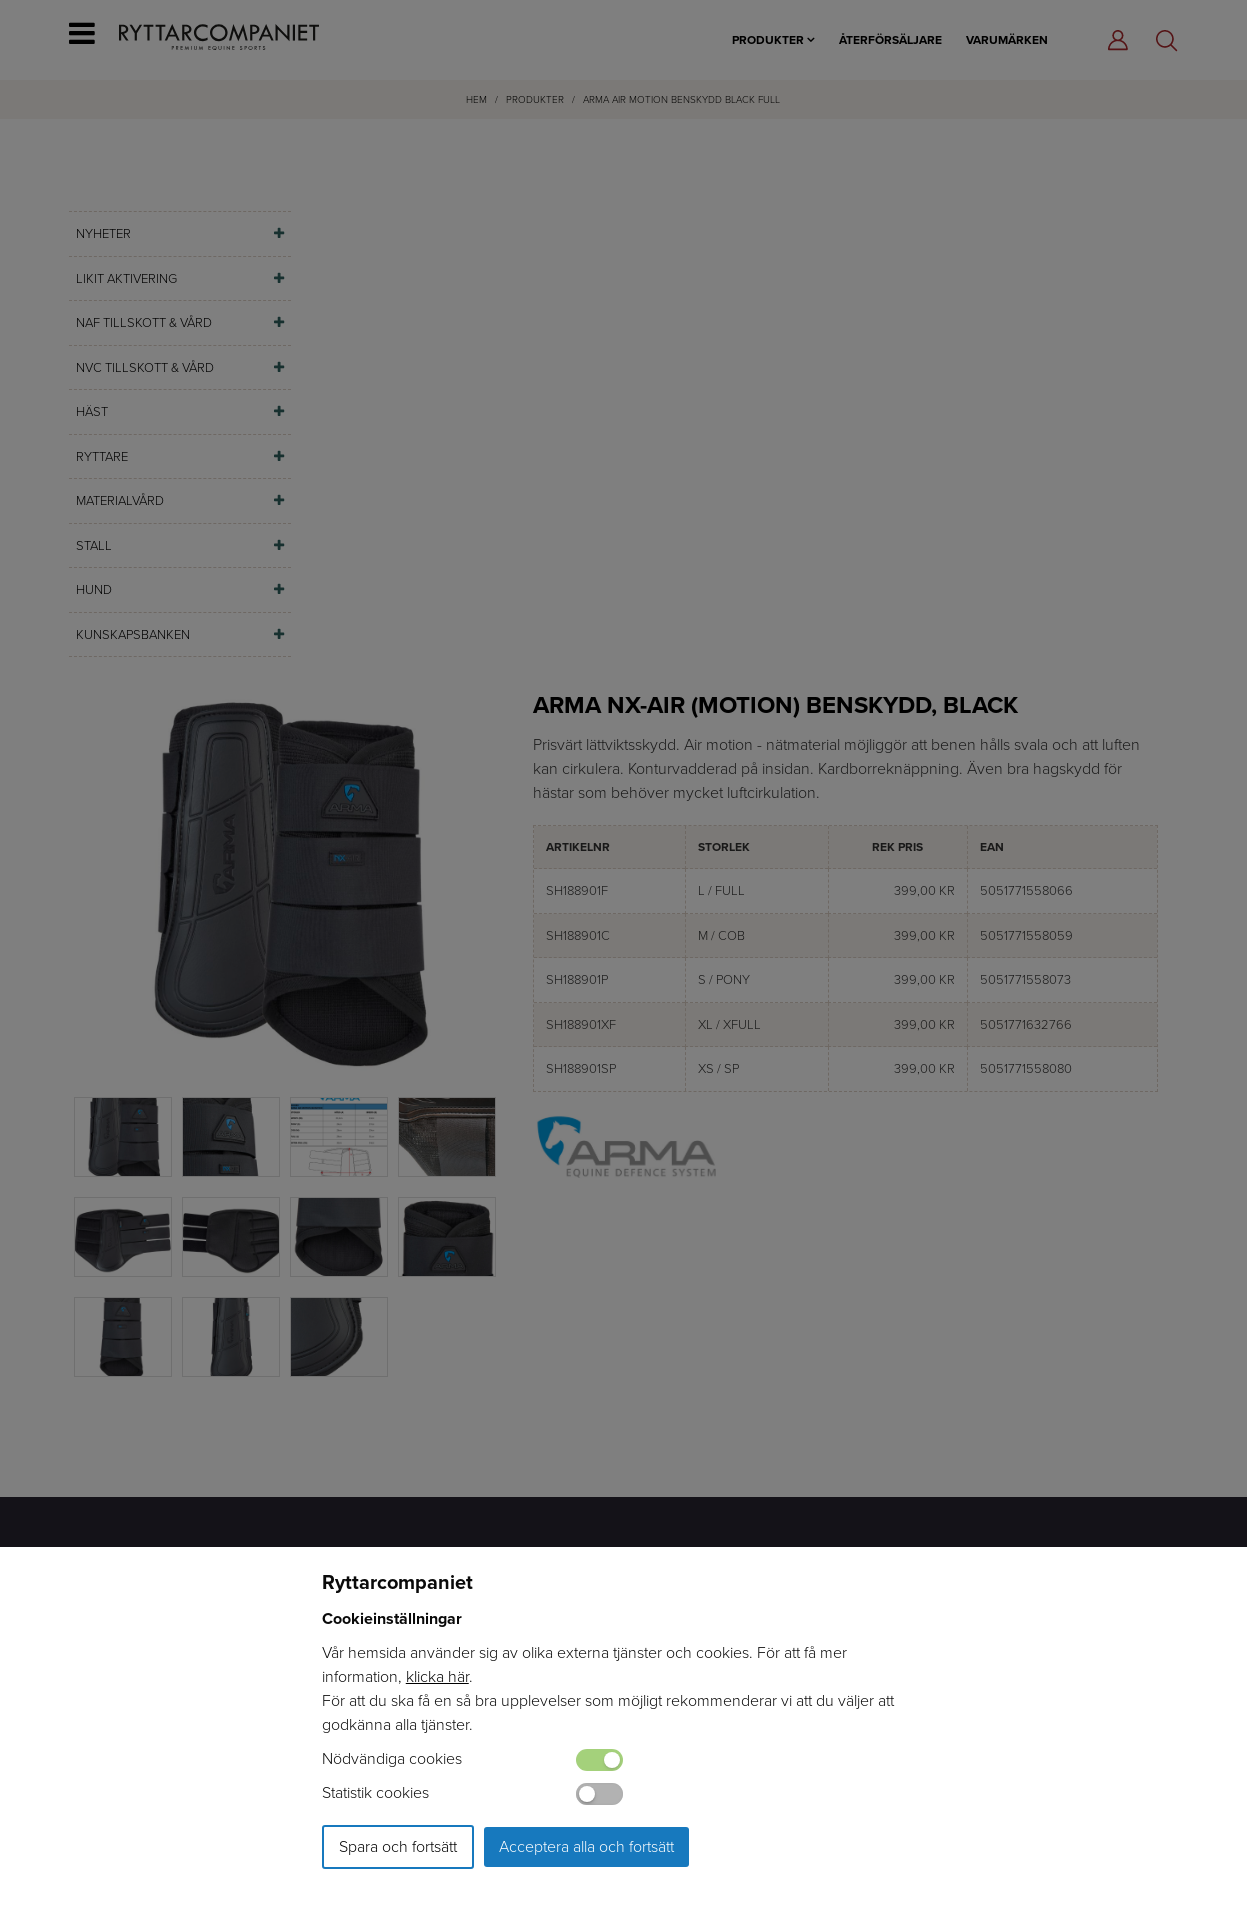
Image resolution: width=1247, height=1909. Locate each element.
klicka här (437, 1676)
